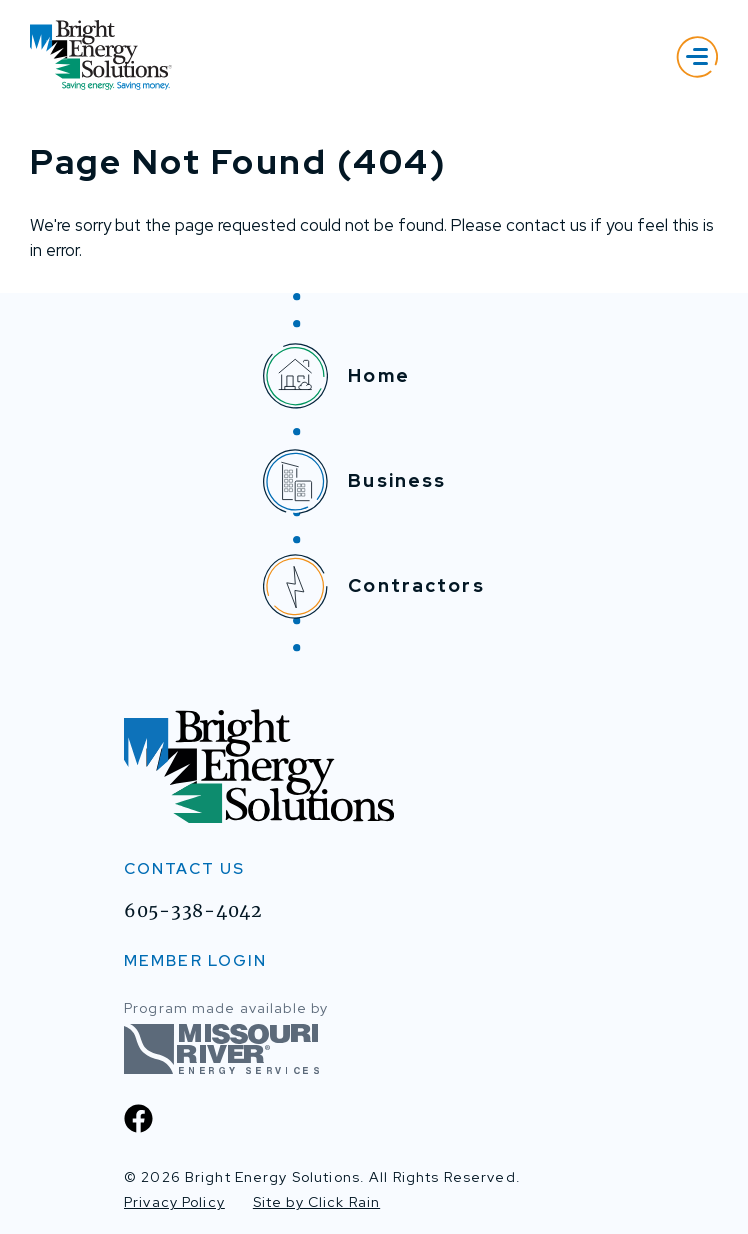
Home (336, 376)
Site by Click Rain (316, 1202)
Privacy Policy (174, 1202)
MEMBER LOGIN (195, 960)
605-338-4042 (193, 911)
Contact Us (184, 869)
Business (354, 481)
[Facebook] (138, 1118)
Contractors (373, 586)
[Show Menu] (697, 56)
